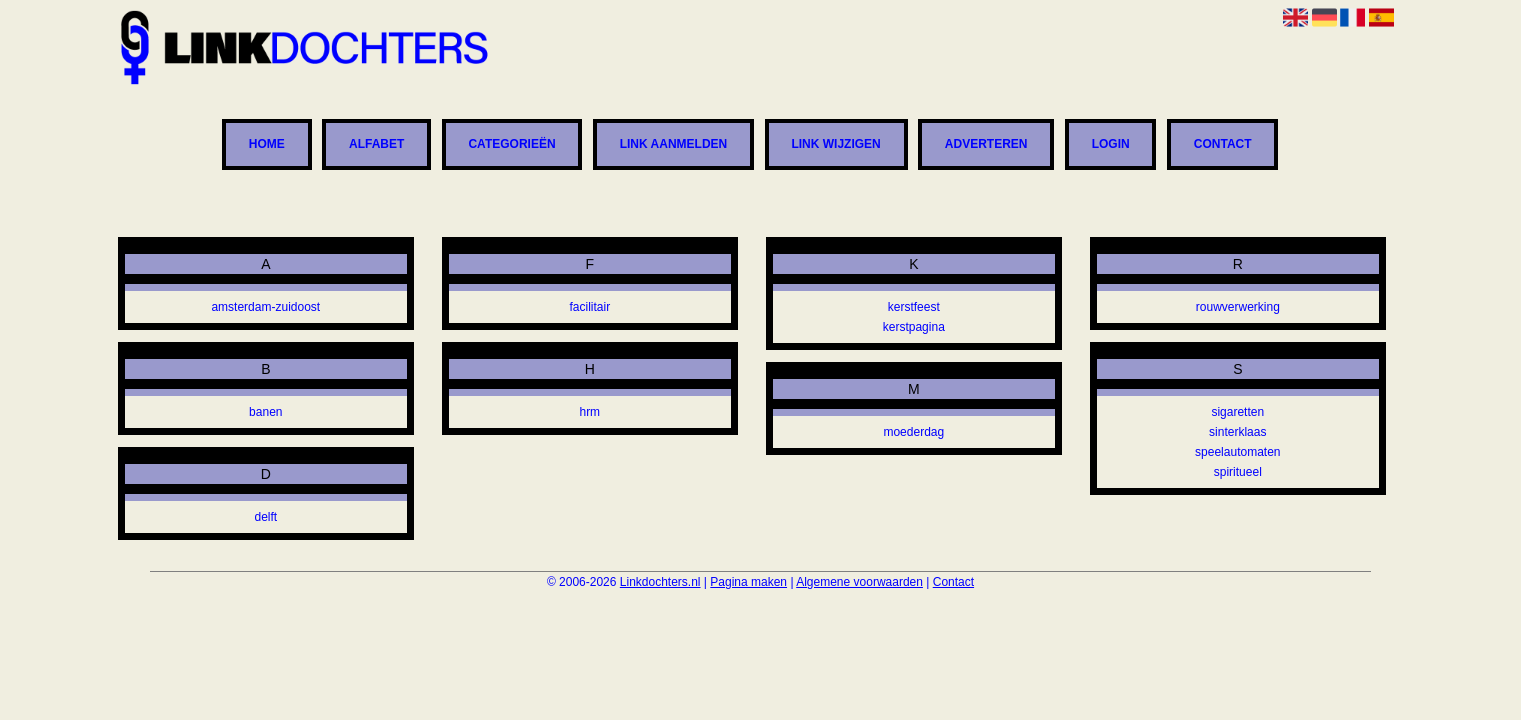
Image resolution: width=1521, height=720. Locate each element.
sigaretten (1237, 412)
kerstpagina (914, 327)
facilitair (589, 307)
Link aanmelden (674, 145)
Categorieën (511, 145)
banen (265, 412)
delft (265, 517)
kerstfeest (914, 307)
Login (1111, 145)
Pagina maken (748, 582)
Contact (1223, 145)
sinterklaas (1237, 432)
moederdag (913, 432)
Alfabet (376, 145)
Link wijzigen (835, 145)
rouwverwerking (1238, 307)
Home (267, 145)
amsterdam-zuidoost (265, 307)
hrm (589, 412)
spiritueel (1238, 472)
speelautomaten (1237, 452)
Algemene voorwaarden (859, 582)
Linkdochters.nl (660, 582)
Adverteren (986, 145)
